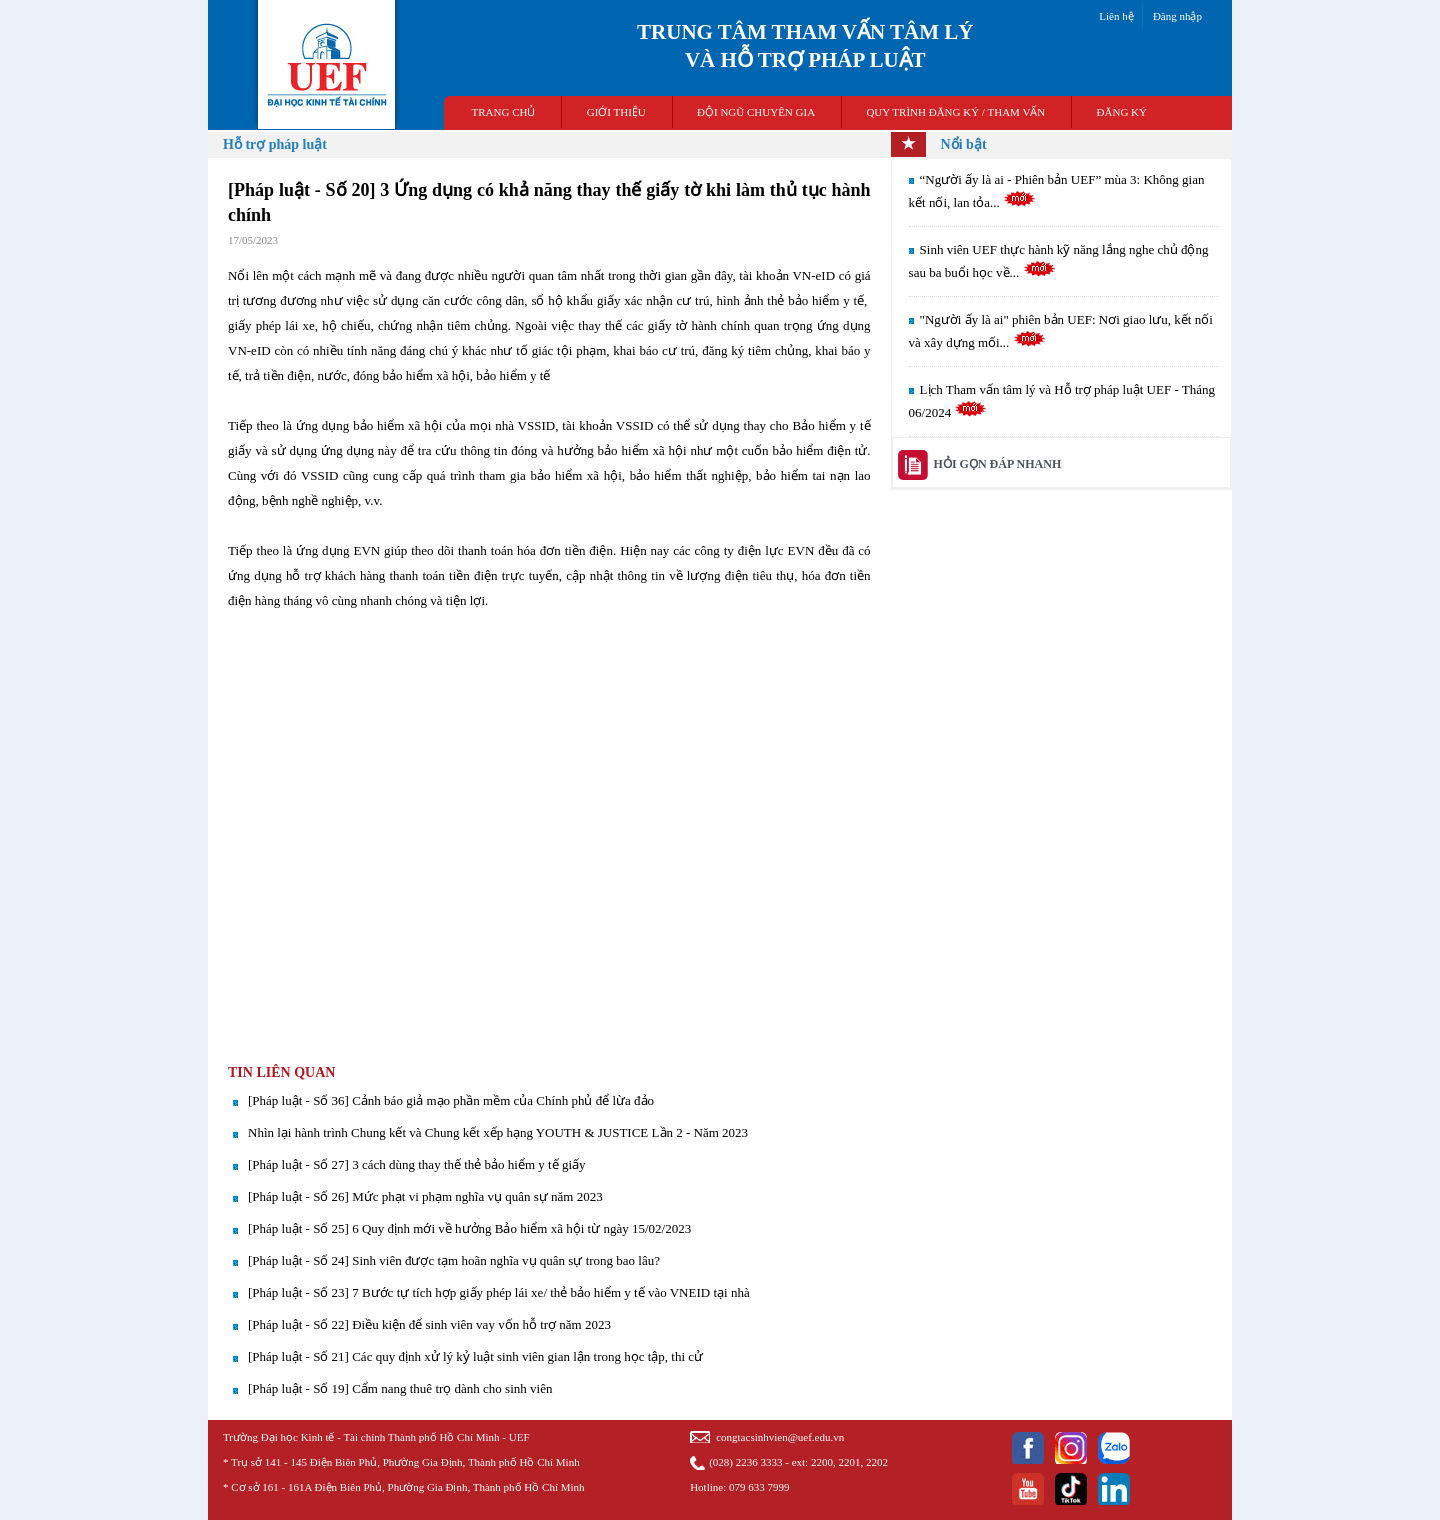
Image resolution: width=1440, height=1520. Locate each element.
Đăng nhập (1177, 16)
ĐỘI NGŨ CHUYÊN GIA (756, 112)
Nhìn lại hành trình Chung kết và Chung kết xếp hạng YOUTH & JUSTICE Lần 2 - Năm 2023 (498, 1132)
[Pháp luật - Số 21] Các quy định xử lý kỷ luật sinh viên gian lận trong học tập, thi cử (475, 1356)
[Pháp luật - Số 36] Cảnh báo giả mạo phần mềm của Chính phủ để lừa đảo (451, 1100)
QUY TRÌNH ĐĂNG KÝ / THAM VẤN (955, 112)
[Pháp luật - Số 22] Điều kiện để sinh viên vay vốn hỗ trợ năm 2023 (429, 1324)
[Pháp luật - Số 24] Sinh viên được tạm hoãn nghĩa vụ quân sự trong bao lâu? (454, 1260)
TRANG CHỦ (504, 112)
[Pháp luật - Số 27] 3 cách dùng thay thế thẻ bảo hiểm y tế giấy (417, 1164)
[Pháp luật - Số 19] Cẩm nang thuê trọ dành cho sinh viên (400, 1388)
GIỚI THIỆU (616, 112)
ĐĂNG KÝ (1122, 112)
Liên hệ (1116, 16)
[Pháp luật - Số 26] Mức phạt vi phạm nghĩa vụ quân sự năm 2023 (425, 1196)
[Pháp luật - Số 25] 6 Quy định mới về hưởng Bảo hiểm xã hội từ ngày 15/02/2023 (469, 1228)
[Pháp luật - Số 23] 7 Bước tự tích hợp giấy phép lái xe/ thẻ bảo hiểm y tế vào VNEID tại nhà (499, 1292)
